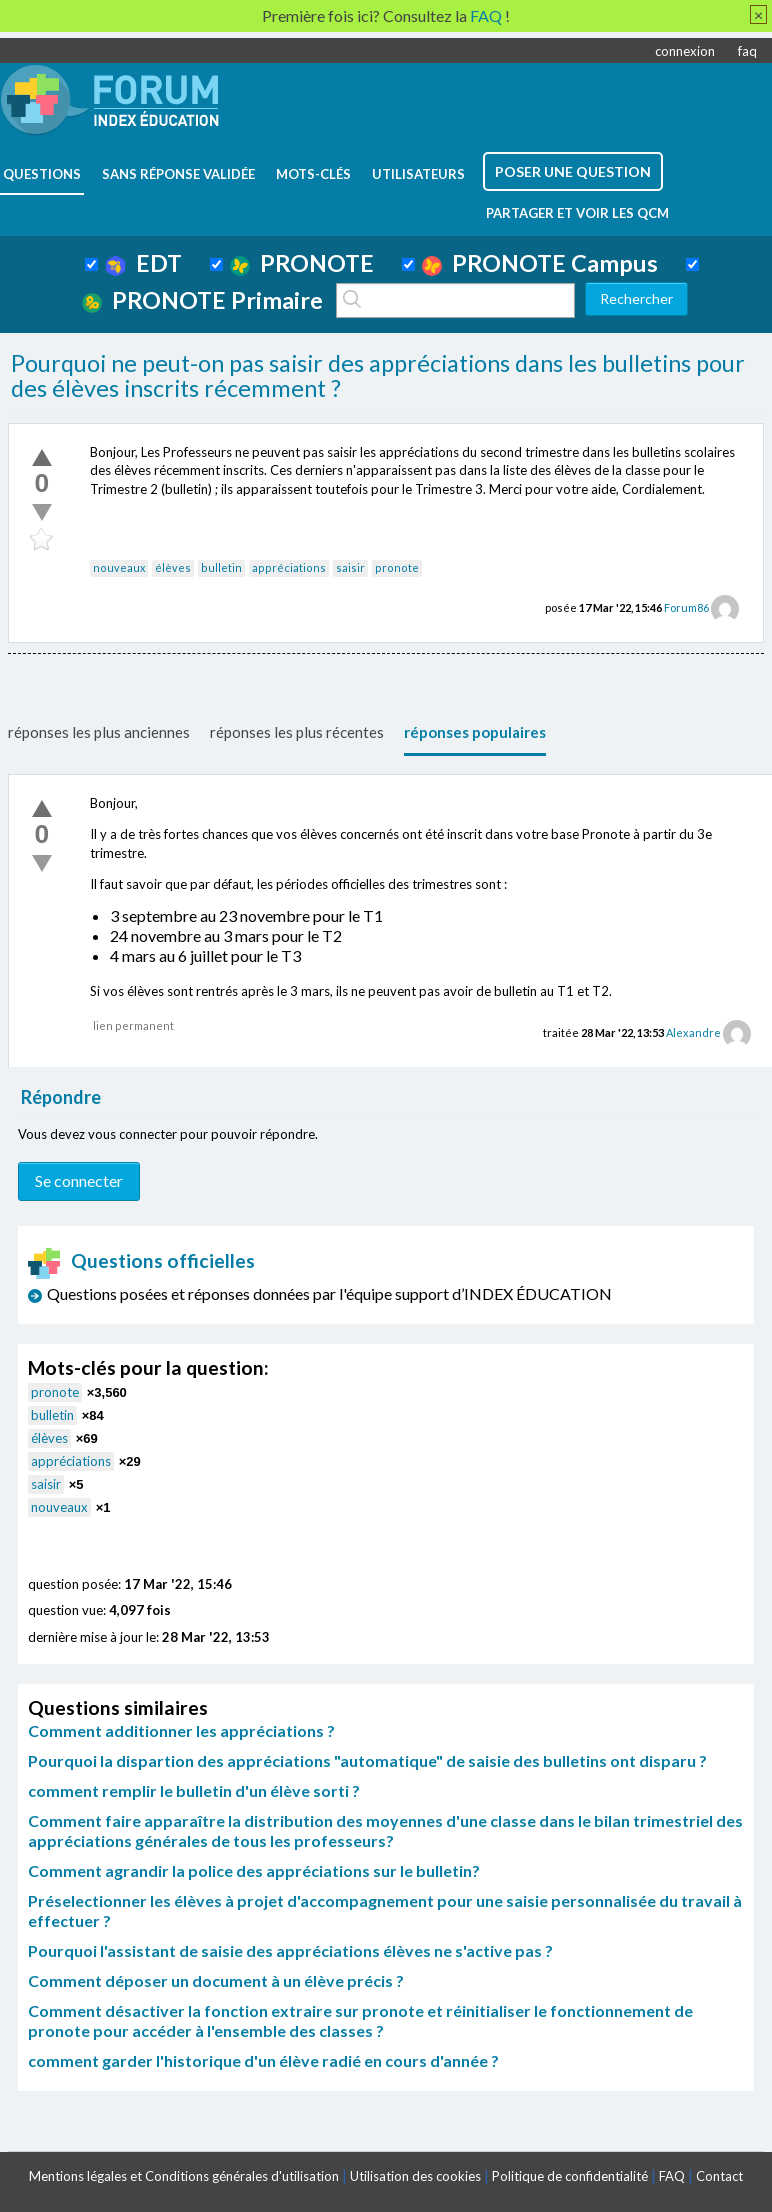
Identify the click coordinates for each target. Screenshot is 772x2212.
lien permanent (133, 1025)
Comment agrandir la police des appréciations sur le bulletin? (254, 1870)
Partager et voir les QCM (577, 213)
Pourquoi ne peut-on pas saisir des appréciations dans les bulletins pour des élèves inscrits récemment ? (378, 376)
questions (42, 174)
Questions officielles (142, 1260)
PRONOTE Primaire (202, 300)
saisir (350, 567)
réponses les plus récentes (297, 732)
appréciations (289, 567)
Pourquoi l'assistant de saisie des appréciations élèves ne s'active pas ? (290, 1950)
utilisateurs (418, 174)
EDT (143, 263)
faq (747, 51)
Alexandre (693, 1032)
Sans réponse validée (178, 174)
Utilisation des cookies (415, 2176)
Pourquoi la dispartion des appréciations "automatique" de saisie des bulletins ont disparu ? (367, 1760)
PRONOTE (302, 263)
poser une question (573, 171)
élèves (173, 567)
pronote (397, 567)
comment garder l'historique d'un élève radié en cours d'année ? (263, 2060)
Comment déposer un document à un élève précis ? (216, 1980)
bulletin (221, 567)
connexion (685, 51)
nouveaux (119, 567)
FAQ (672, 2176)
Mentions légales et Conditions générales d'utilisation (184, 2176)
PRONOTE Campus (540, 263)
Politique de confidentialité (570, 2176)
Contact (719, 2176)
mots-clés (313, 174)
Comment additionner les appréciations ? (181, 1730)
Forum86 (686, 607)
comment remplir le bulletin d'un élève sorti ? (194, 1790)
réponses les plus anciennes (99, 732)
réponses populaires (475, 732)
